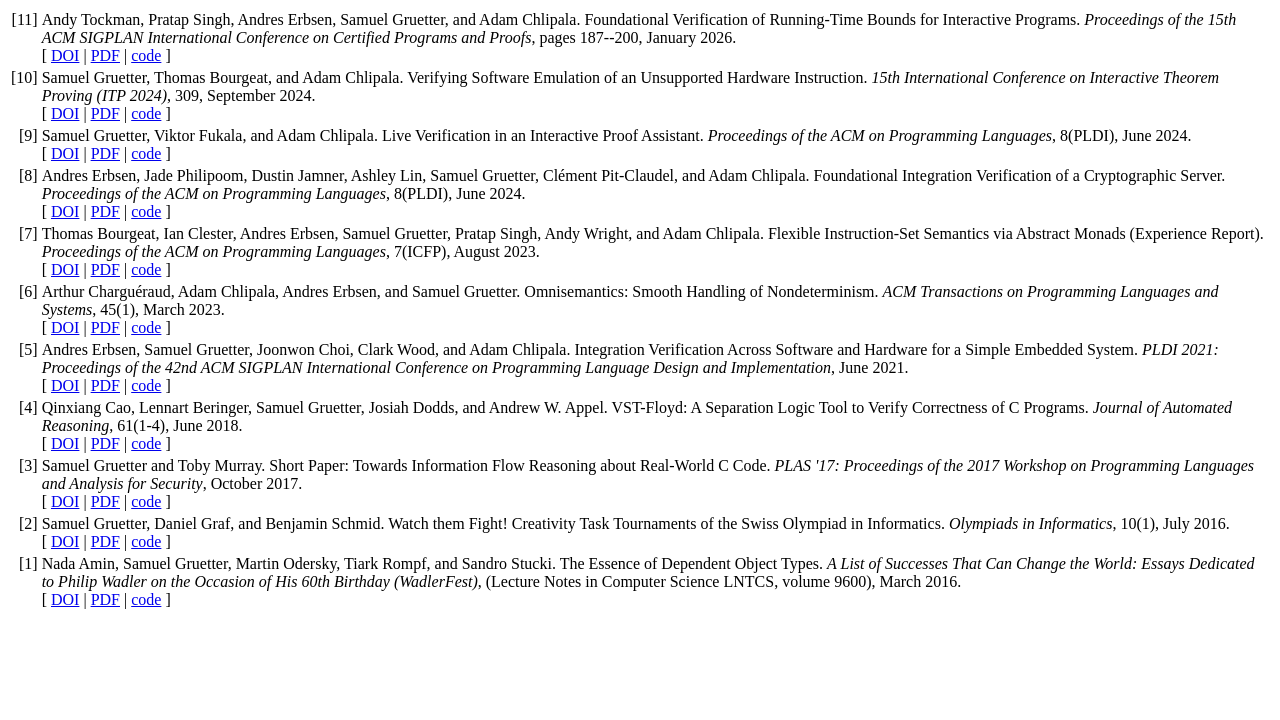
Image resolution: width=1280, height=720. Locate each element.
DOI (65, 55)
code (146, 55)
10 (24, 77)
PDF (105, 55)
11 (24, 19)
